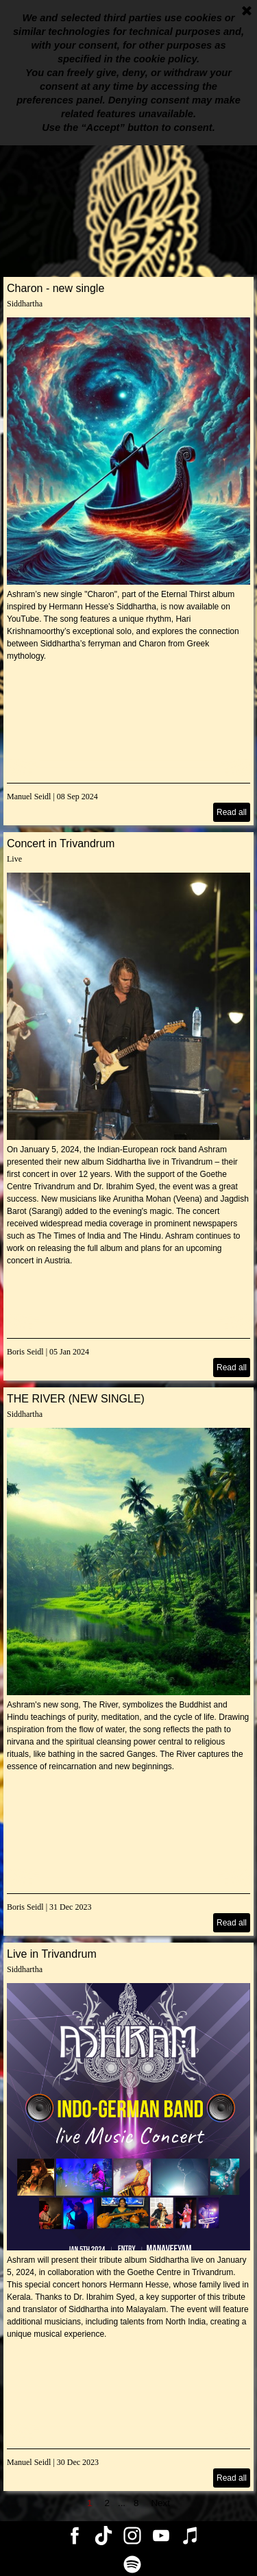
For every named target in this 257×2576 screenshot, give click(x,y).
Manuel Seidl (29, 796)
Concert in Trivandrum (60, 843)
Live (14, 859)
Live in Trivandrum (52, 1954)
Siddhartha (24, 303)
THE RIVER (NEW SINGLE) (76, 1399)
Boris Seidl (25, 1352)
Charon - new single (55, 288)
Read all (232, 812)
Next (160, 2503)
